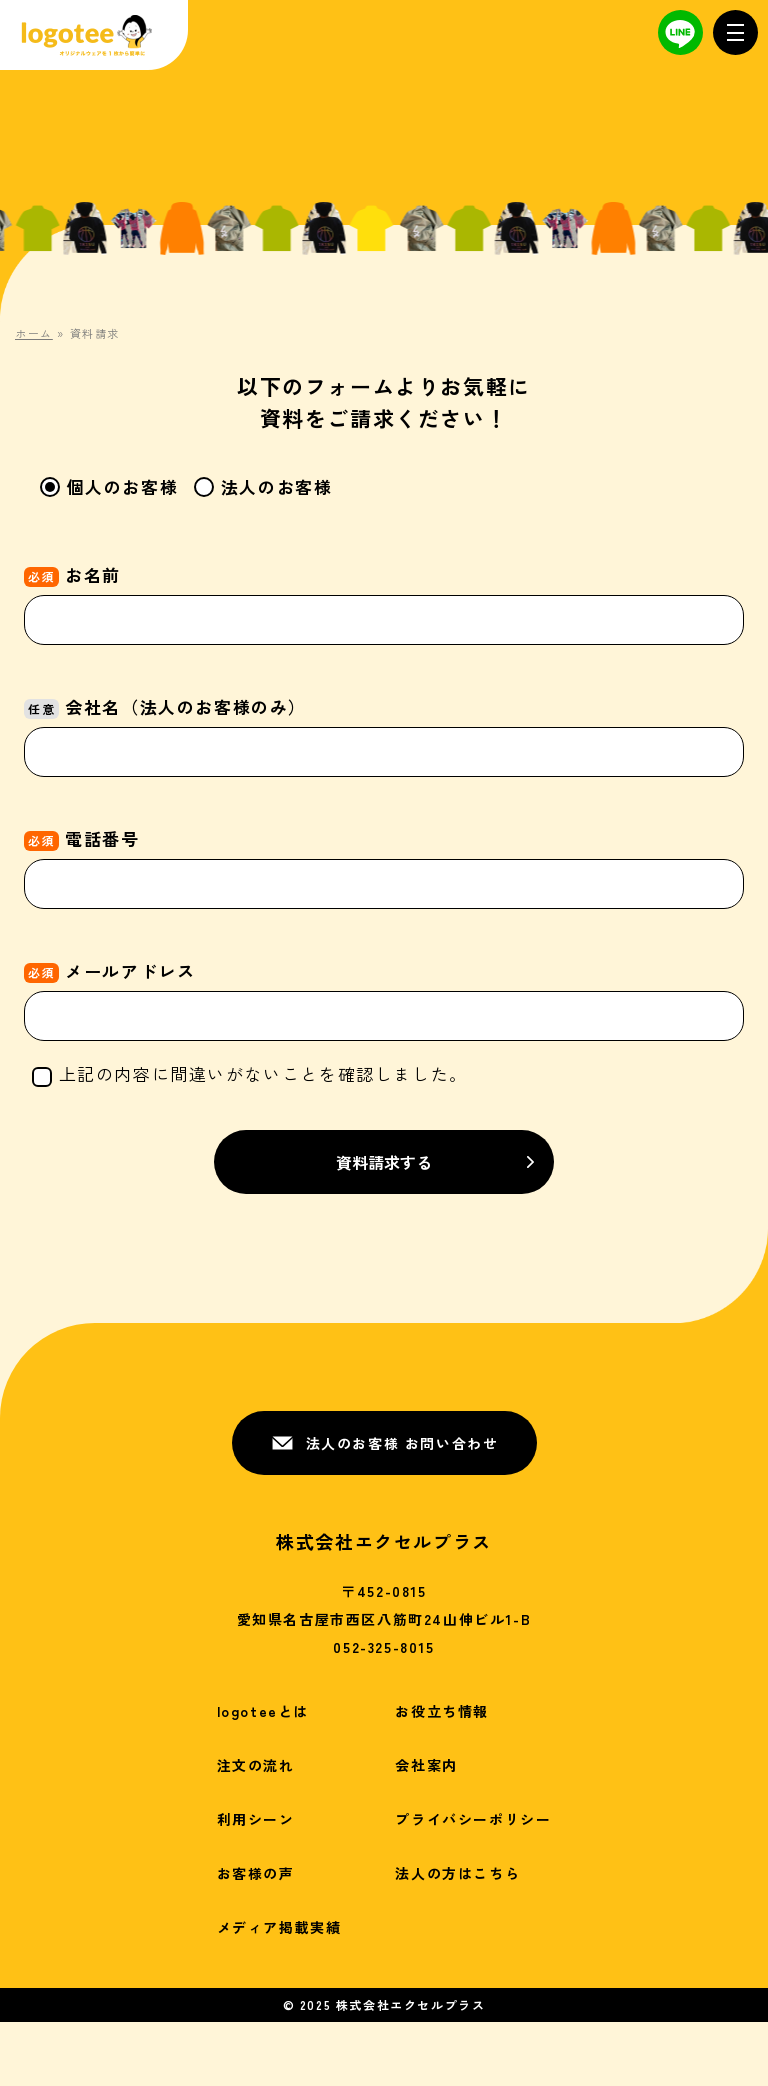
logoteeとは (263, 1711)
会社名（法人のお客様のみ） (384, 729)
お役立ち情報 (442, 1711)
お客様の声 (256, 1873)
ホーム (34, 333)
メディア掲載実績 (279, 1927)
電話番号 (384, 861)
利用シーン (256, 1819)
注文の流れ (256, 1765)
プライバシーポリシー (473, 1819)
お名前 (384, 597)
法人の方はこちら (457, 1873)
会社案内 (426, 1765)
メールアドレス (384, 993)
